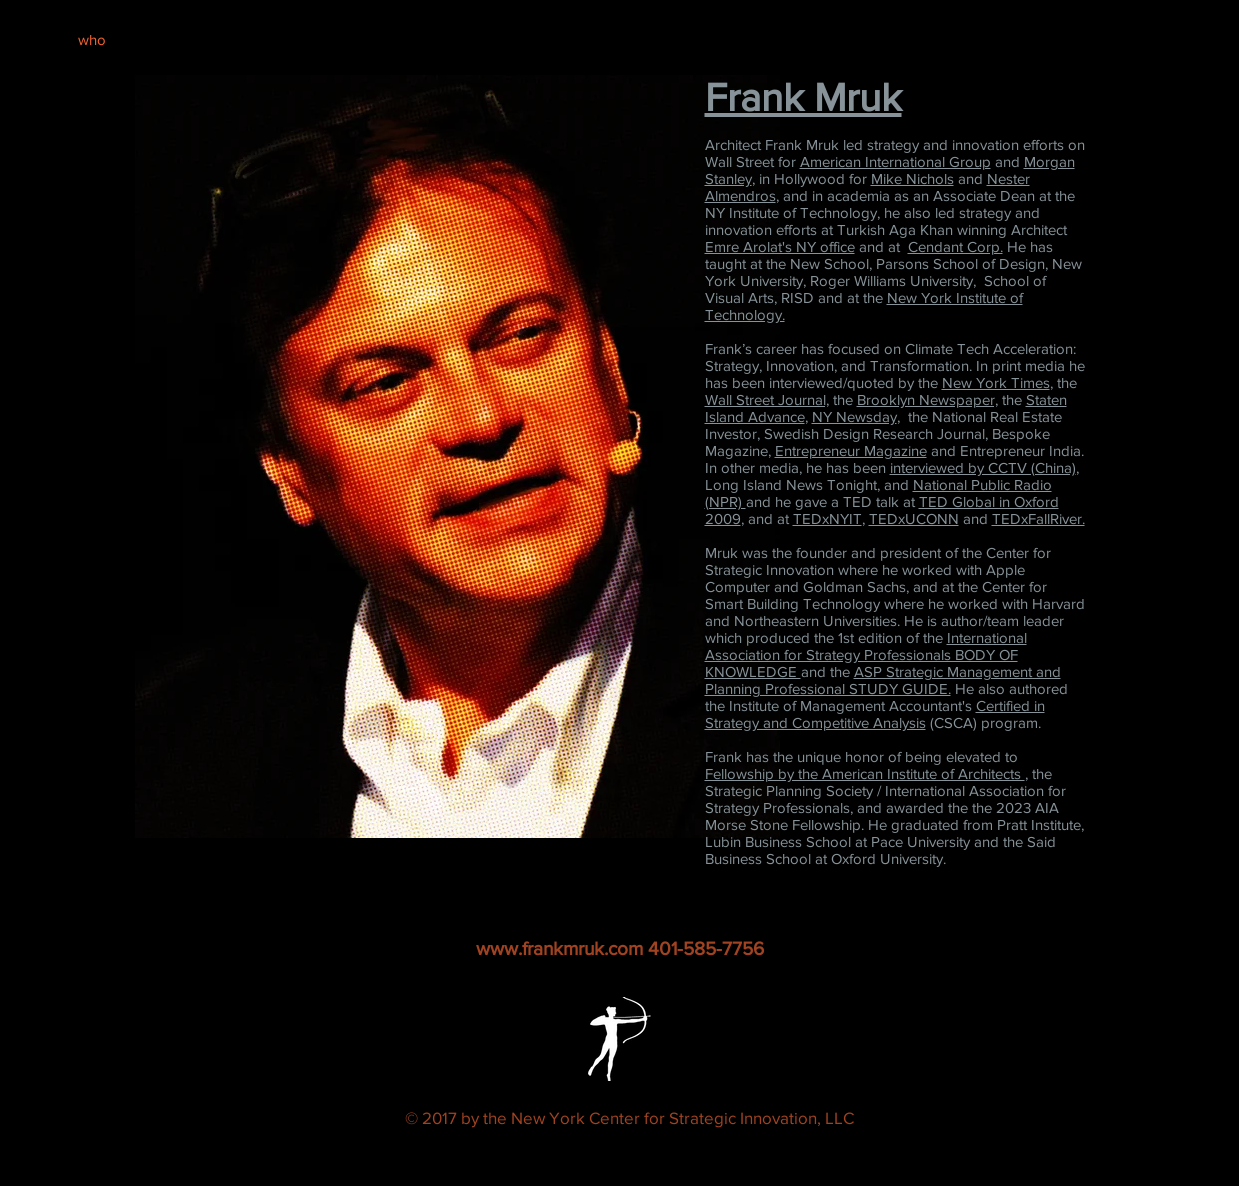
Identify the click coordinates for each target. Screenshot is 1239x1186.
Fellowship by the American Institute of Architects (865, 773)
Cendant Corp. (955, 246)
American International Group (895, 161)
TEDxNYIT (827, 518)
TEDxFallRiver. (1038, 518)
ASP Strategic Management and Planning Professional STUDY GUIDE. (883, 680)
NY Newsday (854, 416)
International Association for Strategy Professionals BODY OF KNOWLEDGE (866, 654)
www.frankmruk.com (559, 948)
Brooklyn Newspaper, (927, 399)
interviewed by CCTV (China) (983, 467)
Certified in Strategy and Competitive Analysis (875, 714)
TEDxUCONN (914, 518)
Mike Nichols (912, 178)
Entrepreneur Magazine (851, 450)
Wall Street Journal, (767, 399)
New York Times (996, 382)
